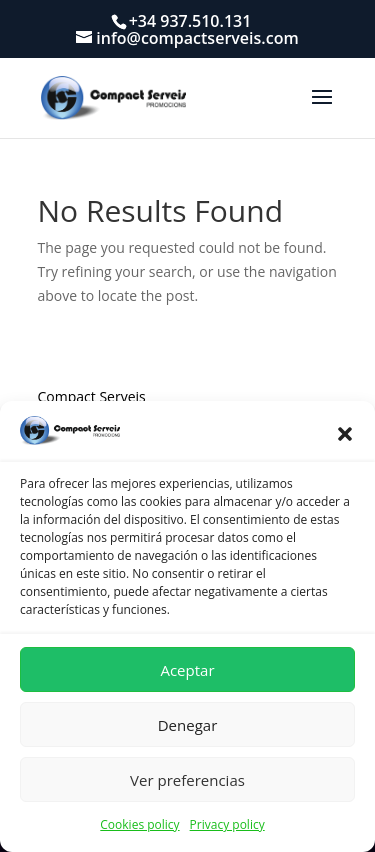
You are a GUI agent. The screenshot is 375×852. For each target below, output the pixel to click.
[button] (345, 434)
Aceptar (187, 670)
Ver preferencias (187, 780)
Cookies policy (139, 824)
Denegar (188, 725)
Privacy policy (227, 824)
